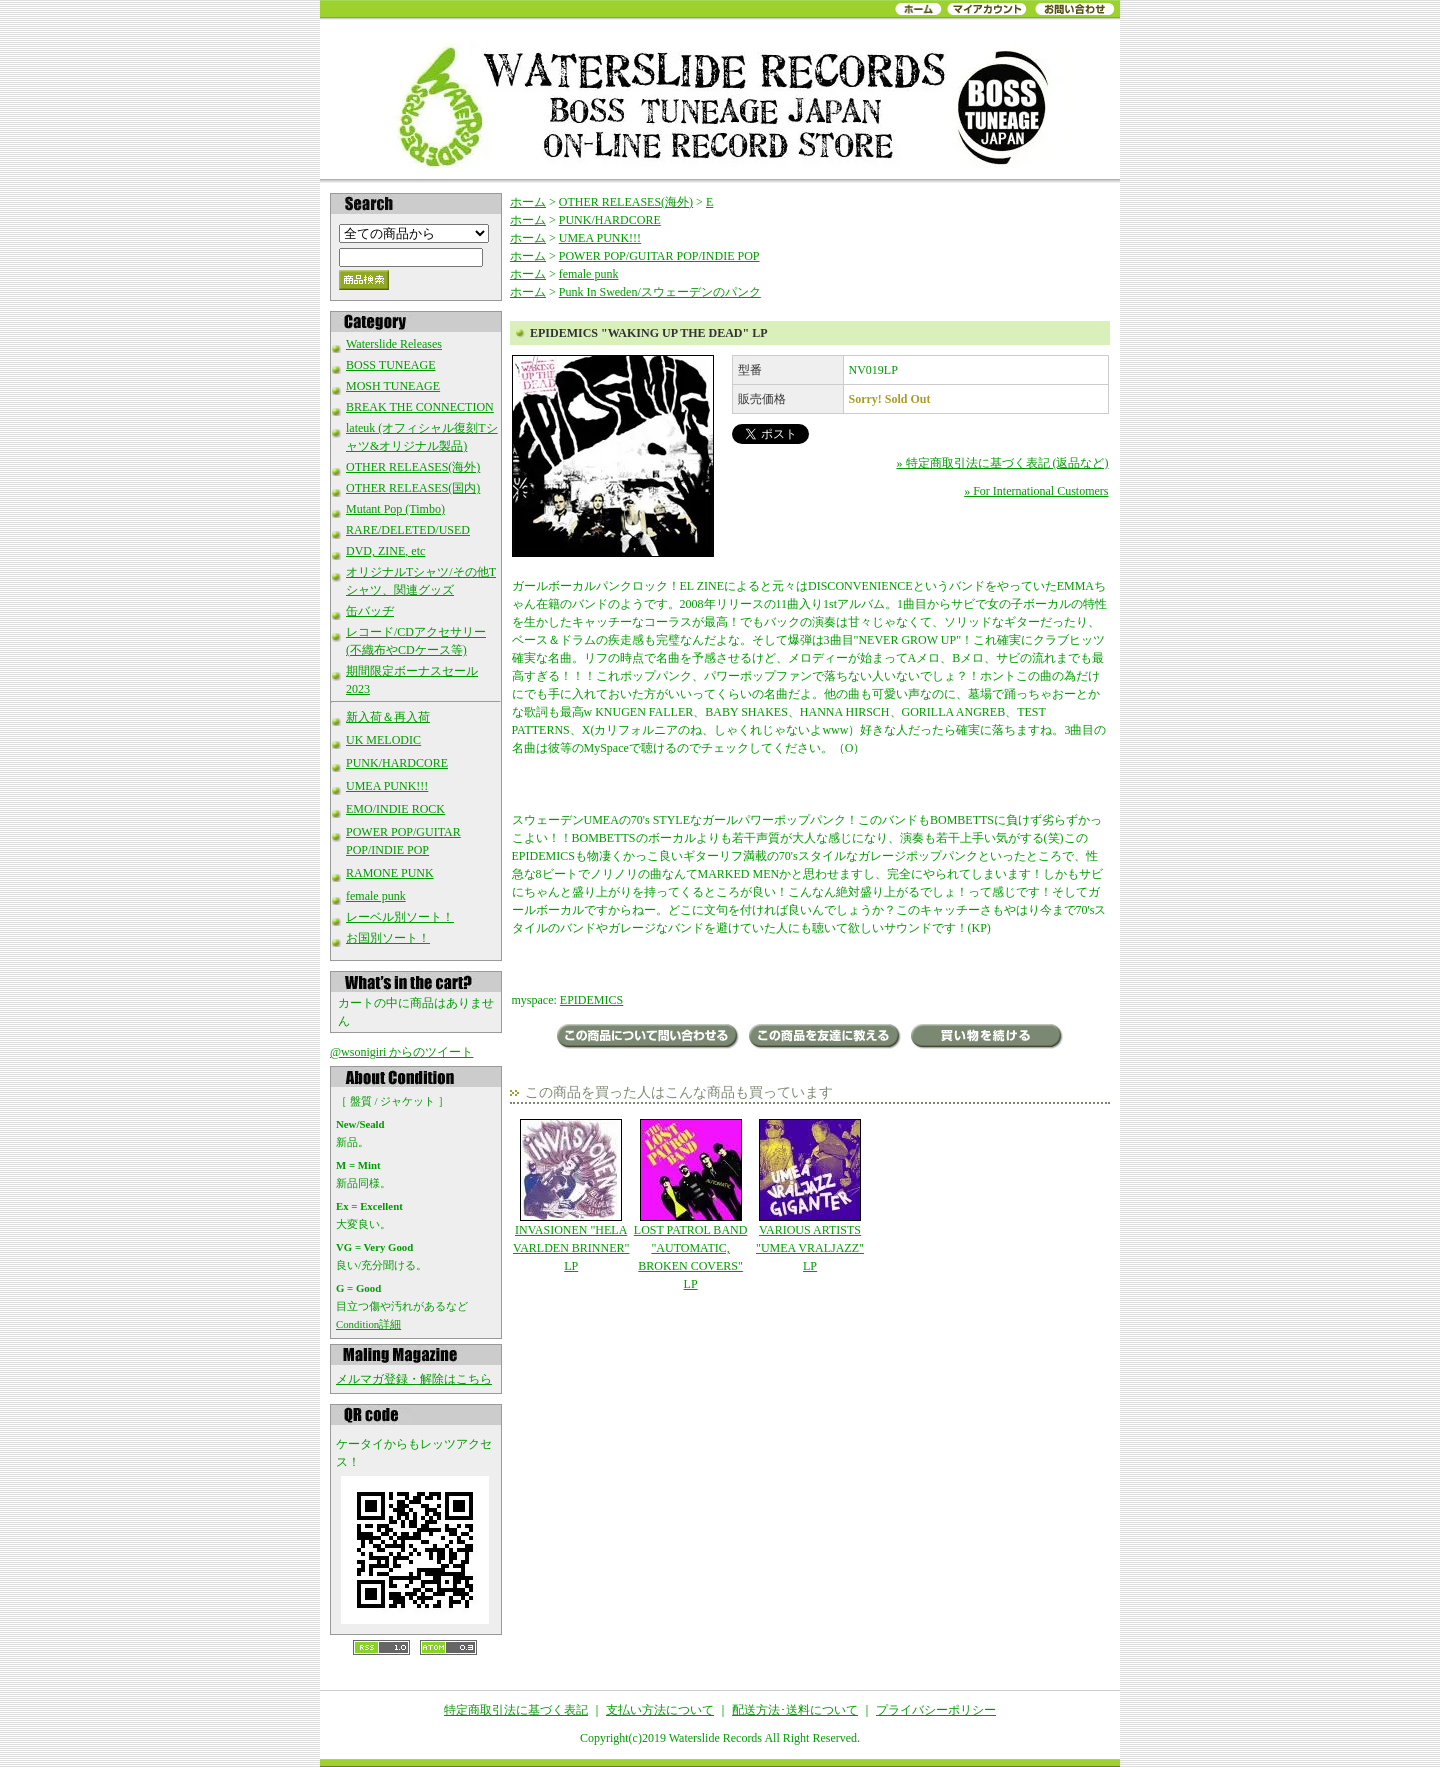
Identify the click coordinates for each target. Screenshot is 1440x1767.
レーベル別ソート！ (400, 917)
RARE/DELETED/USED (408, 530)
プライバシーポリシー (936, 1710)
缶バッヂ (370, 611)
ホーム (528, 202)
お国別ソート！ (388, 938)
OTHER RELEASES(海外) (413, 467)
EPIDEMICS (591, 1000)
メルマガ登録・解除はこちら (414, 1379)
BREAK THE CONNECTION (420, 407)
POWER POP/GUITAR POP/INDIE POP (659, 256)
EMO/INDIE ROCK (395, 809)
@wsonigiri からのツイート (401, 1052)
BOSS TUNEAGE (390, 365)
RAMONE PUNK (390, 873)
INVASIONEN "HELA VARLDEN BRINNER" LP (571, 1196)
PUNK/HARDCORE (397, 763)
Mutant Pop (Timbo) (395, 509)
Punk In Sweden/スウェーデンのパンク (660, 292)
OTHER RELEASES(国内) (413, 488)
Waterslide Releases (394, 344)
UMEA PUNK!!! (387, 786)
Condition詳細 (368, 1324)
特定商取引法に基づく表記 (516, 1710)
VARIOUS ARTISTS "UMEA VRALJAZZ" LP (809, 1196)
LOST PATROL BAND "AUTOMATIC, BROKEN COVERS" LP (690, 1205)
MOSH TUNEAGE (393, 386)
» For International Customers (1036, 491)
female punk (376, 896)
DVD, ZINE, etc (385, 551)
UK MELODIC (383, 740)
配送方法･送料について (795, 1710)
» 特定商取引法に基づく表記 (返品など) (1003, 463)
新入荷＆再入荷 (388, 717)
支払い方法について (660, 1710)
